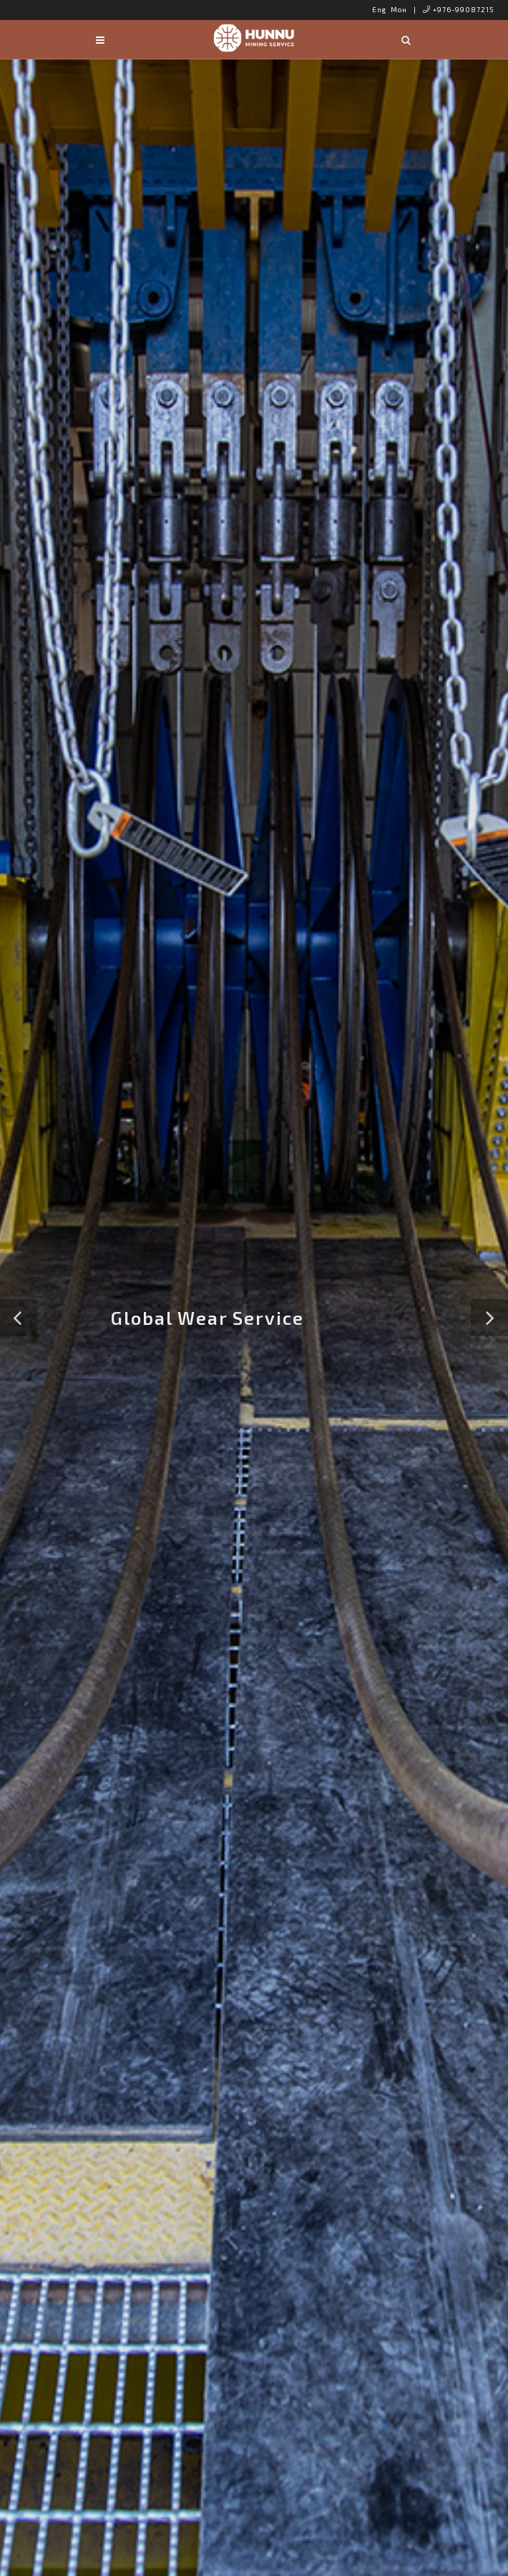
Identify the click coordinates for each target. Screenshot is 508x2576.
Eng (379, 9)
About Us (252, 1613)
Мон (399, 9)
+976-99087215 (458, 9)
